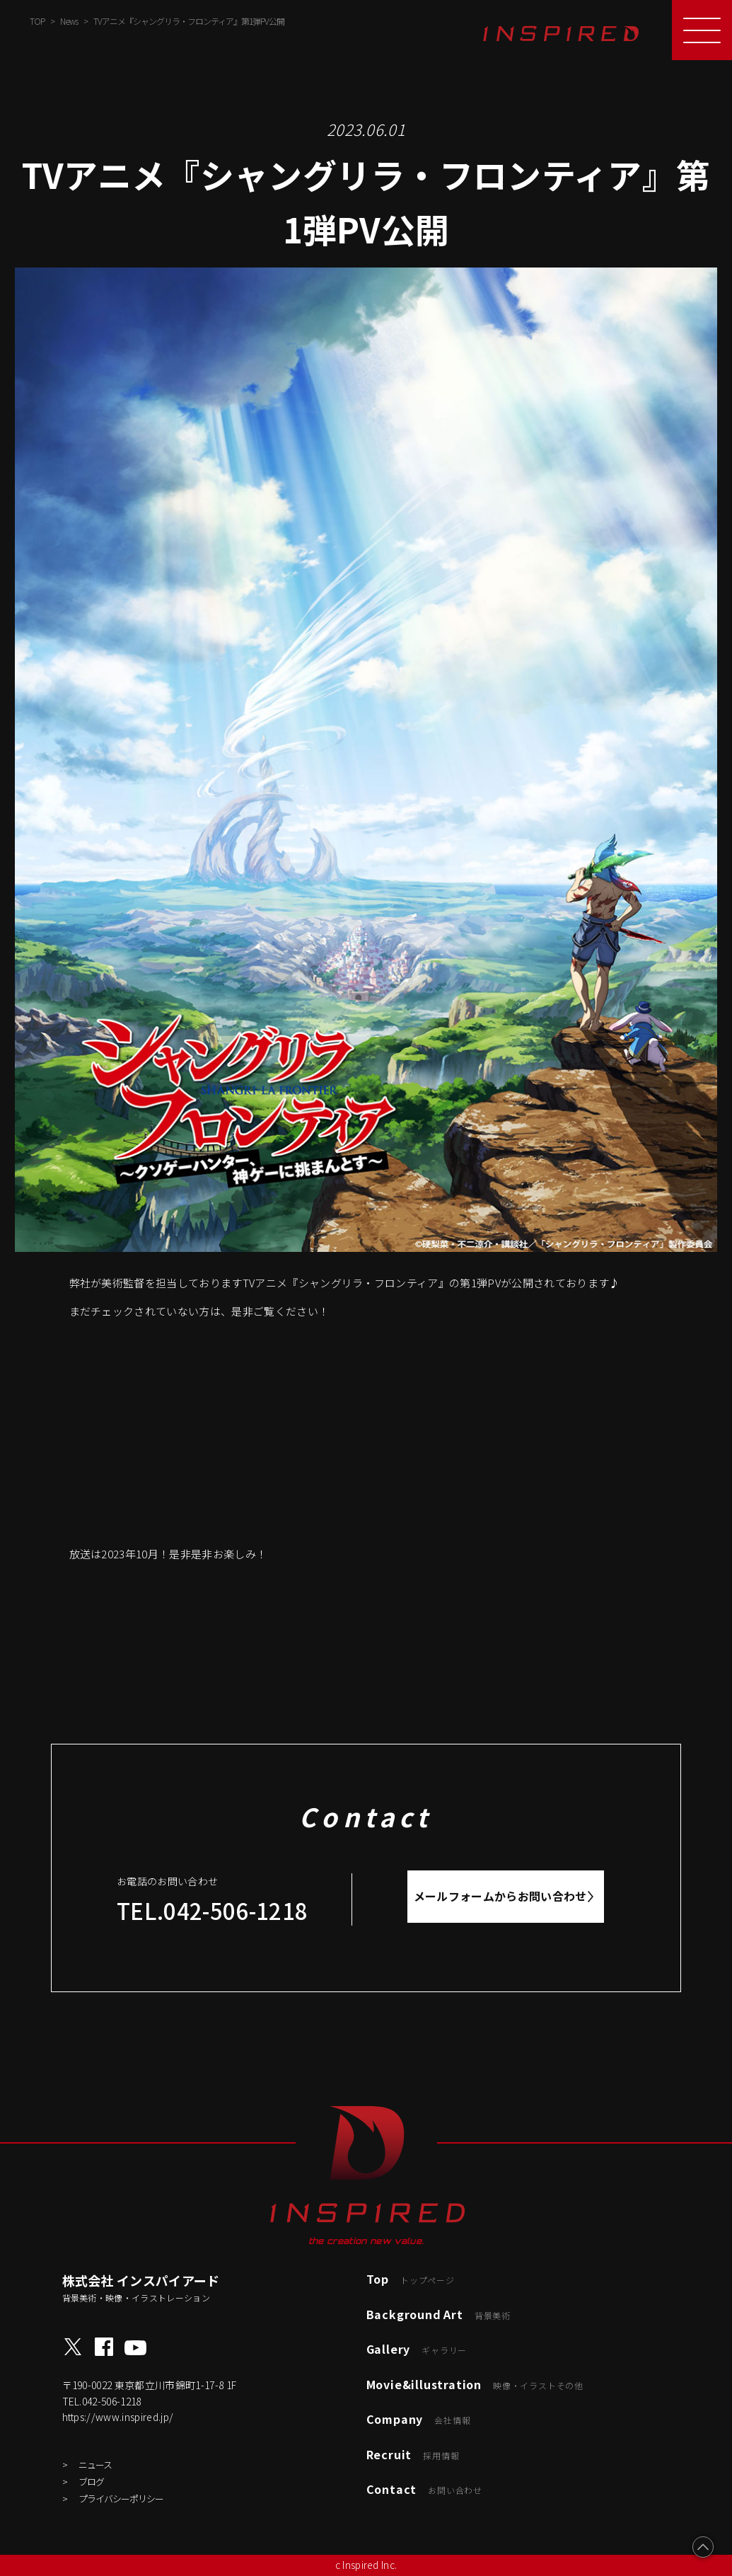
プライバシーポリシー (121, 2498)
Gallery (416, 2348)
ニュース (95, 2464)
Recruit (413, 2454)
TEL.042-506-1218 (212, 1910)
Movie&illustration (474, 2384)
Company (418, 2418)
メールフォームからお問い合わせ (500, 1895)
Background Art (438, 2314)
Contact (424, 2488)
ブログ (91, 2481)
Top (410, 2278)
